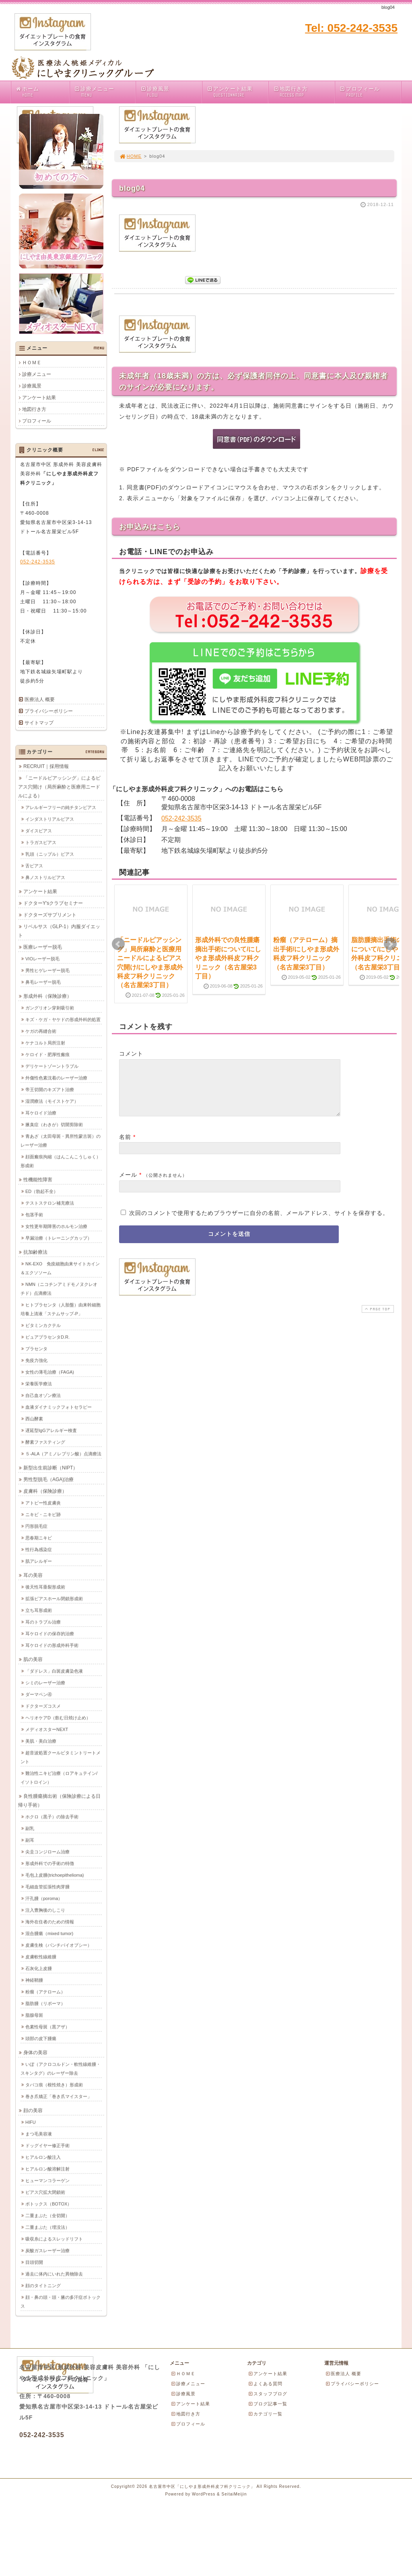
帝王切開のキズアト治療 (49, 1089)
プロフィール (370, 92)
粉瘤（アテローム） (45, 1991)
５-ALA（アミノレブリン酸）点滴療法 (63, 1453)
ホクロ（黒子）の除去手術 (51, 1816)
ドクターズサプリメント (49, 915)
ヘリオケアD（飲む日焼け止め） (58, 1717)
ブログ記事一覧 (267, 2403)
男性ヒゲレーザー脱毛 (47, 970)
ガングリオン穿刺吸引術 (49, 1007)
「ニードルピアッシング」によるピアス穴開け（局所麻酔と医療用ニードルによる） (59, 786)
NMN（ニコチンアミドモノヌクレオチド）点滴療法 (59, 1288)
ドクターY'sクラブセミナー (53, 903)
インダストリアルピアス (49, 819)
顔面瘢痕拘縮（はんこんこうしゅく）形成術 (61, 1161)
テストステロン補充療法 (49, 1202)
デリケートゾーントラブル (51, 1066)
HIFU (30, 2122)
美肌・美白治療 (40, 1741)
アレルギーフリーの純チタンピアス (60, 807)
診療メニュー (105, 92)
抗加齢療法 (35, 1252)
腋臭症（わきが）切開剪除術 (54, 1124)
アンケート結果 (237, 92)
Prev (118, 944)
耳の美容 (33, 1575)
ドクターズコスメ (43, 1706)
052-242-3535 (181, 818)
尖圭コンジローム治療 (47, 1851)
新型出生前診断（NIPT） (50, 1468)
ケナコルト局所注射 (45, 1042)
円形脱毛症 (36, 1526)
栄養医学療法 (38, 1383)
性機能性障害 (37, 1179)
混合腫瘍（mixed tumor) (49, 1933)
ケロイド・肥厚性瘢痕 (47, 1054)
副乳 (29, 1828)
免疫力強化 (36, 1360)
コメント (131, 1053)
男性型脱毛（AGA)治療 (48, 1479)
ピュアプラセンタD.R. (47, 1336)
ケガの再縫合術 (40, 1031)
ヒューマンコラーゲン (47, 2180)
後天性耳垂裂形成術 (45, 1586)
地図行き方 (303, 92)
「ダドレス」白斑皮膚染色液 (54, 1671)
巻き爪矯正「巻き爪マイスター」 (58, 2096)
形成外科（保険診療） (47, 996)
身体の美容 (35, 2052)
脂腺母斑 (34, 2015)
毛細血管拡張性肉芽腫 (47, 1886)
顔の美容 (33, 2110)
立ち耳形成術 (38, 1610)
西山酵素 (34, 1418)
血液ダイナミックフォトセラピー (58, 1407)
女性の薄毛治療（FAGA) (49, 1371)
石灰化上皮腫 (38, 1968)
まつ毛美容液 (38, 2133)
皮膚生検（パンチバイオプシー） (58, 1945)
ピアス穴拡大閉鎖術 (45, 2192)
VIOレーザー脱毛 (42, 958)
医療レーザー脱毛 (42, 947)
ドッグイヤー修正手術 (47, 2145)
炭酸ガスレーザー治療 (47, 2250)
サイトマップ (39, 723)
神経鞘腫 (34, 1980)
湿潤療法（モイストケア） (51, 1101)
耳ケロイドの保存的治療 (49, 1633)
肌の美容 (33, 1659)
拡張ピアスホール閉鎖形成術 (54, 1598)
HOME (130, 156)
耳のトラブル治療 (43, 1621)
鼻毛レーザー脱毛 (43, 982)
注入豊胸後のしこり (45, 1910)
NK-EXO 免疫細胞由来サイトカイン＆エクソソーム (60, 1268)
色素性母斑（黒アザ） (47, 2026)
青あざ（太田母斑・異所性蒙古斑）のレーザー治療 (61, 1140)
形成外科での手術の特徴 (49, 1863)
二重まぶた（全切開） (47, 2215)
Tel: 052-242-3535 (351, 28)
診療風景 (171, 92)
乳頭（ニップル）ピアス (49, 854)
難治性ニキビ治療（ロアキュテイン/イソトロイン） (59, 1777)
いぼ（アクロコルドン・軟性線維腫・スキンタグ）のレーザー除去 (61, 2068)
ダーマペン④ (38, 1694)
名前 (125, 1146)
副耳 (29, 1840)
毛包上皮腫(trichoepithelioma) (54, 1875)
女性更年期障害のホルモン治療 (56, 1226)
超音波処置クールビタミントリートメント (61, 1757)
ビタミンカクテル (43, 1325)
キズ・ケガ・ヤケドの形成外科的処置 (63, 1019)
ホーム (42, 92)
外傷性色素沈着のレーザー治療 (56, 1077)
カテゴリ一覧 (265, 2413)
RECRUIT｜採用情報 (46, 766)
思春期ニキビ (38, 1537)
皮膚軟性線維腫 (40, 1956)
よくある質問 (265, 2383)
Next (390, 944)
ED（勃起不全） (41, 1191)
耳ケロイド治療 (40, 1112)
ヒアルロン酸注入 (43, 2157)
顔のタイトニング (43, 2285)
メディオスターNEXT (46, 1729)
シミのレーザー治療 (45, 1682)
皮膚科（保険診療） (45, 1491)
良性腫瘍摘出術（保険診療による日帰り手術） (59, 1800)
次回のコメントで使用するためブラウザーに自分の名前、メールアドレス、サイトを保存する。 (259, 1222)
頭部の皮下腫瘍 (40, 2038)
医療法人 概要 (40, 699)
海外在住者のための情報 (49, 1921)
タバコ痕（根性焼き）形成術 (54, 2084)
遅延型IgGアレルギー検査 (51, 1430)
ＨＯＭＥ (31, 362)
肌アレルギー (38, 1561)
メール (128, 1184)
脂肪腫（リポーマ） (45, 2003)
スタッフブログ (267, 2393)
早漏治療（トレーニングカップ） (58, 1237)
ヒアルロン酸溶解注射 (47, 2168)
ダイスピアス (38, 830)
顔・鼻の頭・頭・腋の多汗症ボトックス (61, 2301)
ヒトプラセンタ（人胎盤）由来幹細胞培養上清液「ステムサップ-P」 (61, 1309)
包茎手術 (34, 1214)
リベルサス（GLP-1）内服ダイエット (59, 931)
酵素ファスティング (45, 1442)
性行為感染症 (38, 1549)
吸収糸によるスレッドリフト (54, 2238)
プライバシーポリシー (49, 711)
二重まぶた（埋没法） (47, 2227)
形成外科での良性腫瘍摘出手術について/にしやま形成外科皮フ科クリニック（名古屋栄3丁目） (228, 958)
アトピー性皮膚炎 (43, 1502)
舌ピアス (34, 865)
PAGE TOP (377, 1318)
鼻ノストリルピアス (45, 877)
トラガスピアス (40, 842)
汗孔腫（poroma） (43, 1898)
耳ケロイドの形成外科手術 (51, 1645)
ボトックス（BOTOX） (48, 2203)
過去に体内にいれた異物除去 (54, 2273)
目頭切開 (34, 2262)
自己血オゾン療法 (43, 1395)
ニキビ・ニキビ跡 (43, 1514)
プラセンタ (36, 1348)
